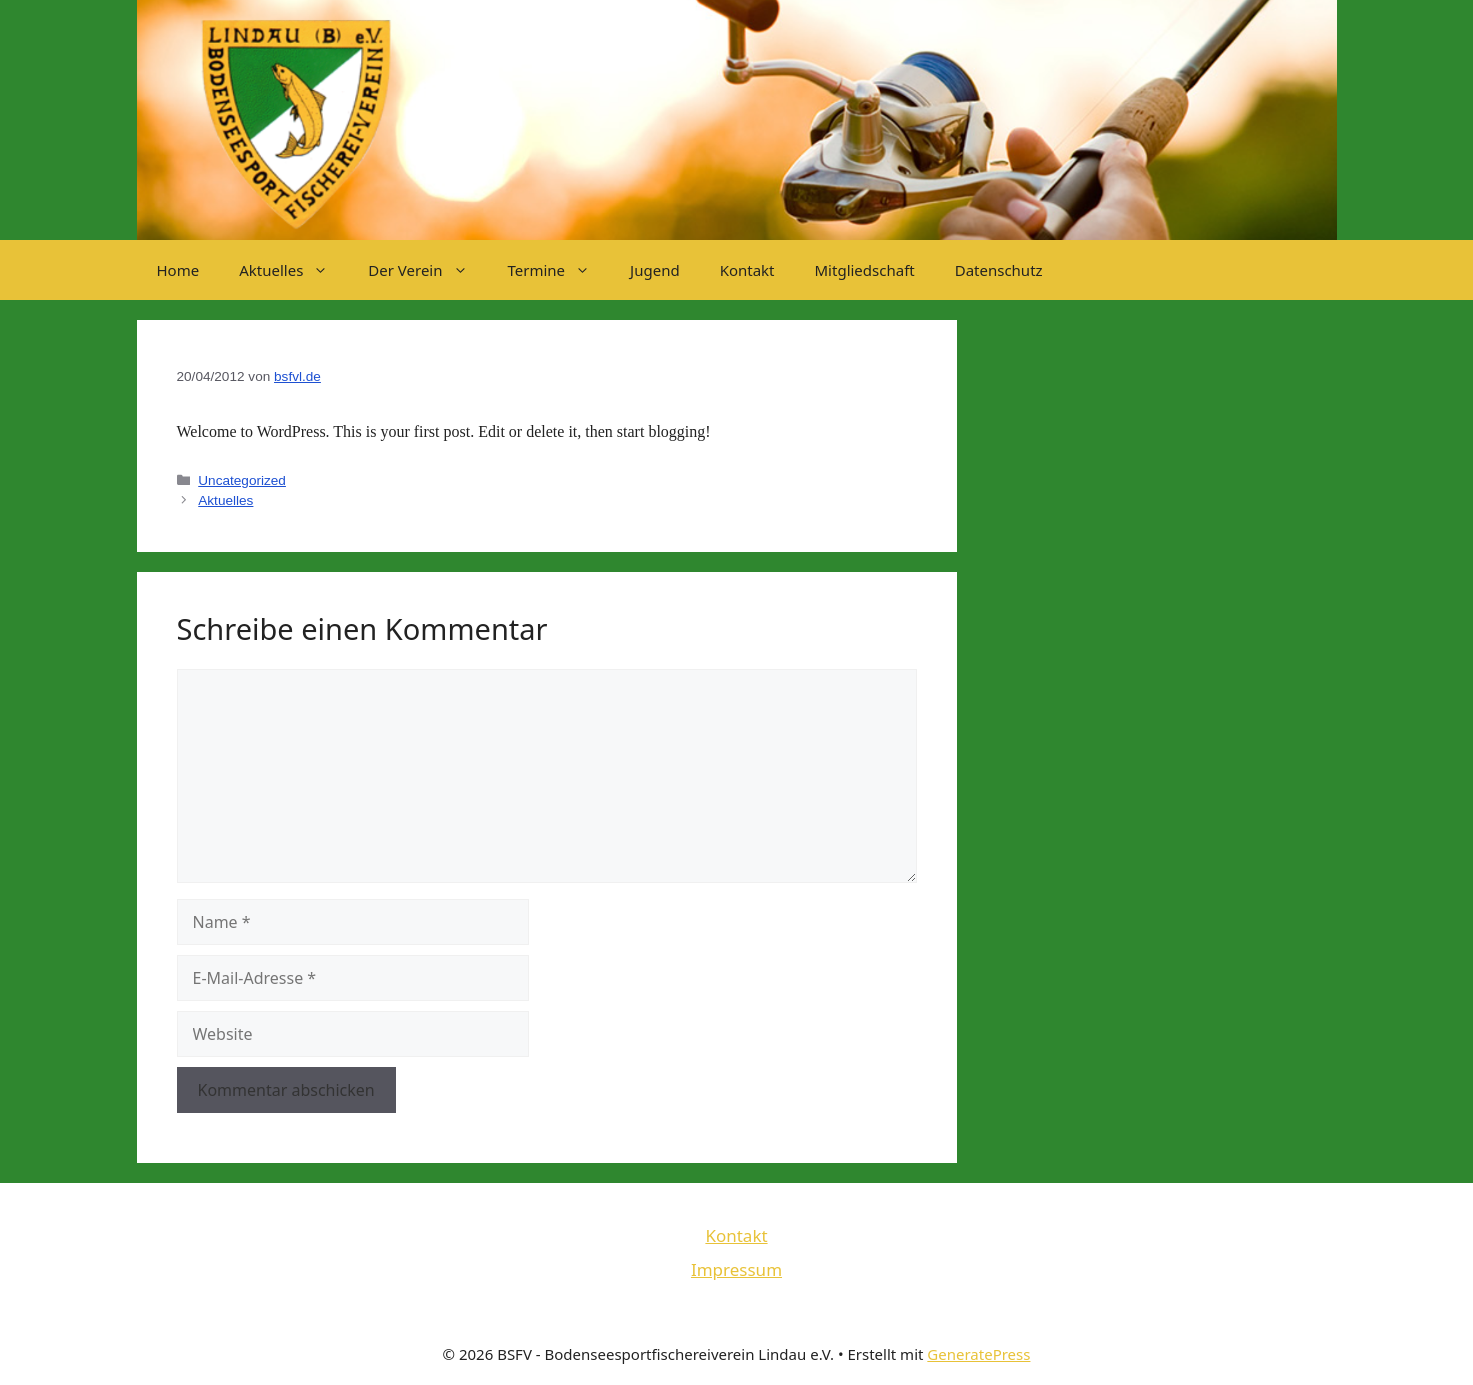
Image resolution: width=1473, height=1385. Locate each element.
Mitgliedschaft (865, 270)
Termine (559, 270)
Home (178, 270)
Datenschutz (999, 270)
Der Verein (427, 270)
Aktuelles (293, 270)
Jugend (655, 270)
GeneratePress (978, 1354)
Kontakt (747, 270)
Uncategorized (242, 480)
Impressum (736, 1269)
